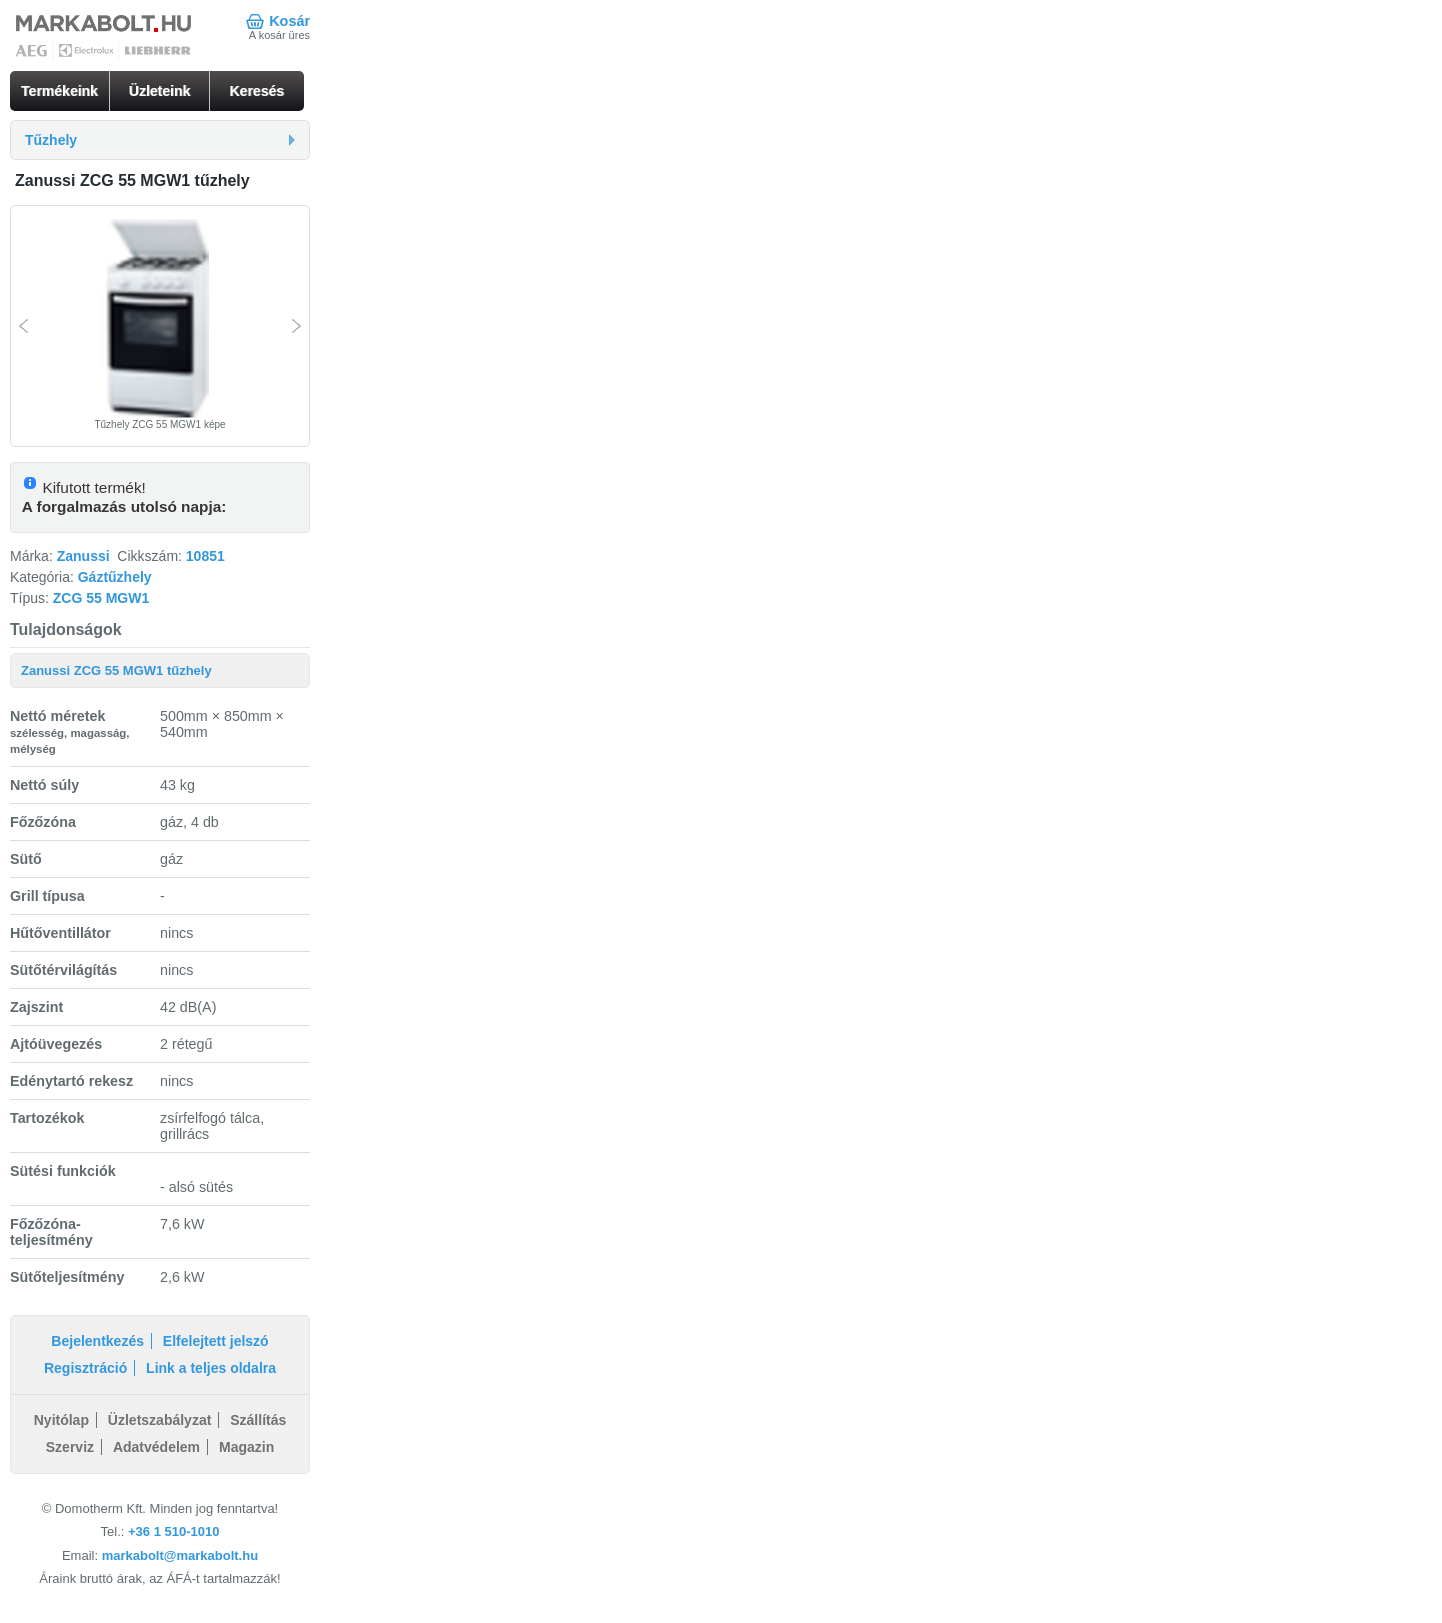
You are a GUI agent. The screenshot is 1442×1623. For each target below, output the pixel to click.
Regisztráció (85, 1368)
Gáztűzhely (115, 577)
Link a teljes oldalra (211, 1368)
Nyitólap (61, 1420)
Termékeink (59, 91)
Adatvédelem (156, 1447)
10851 (205, 556)
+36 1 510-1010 (173, 1531)
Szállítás (258, 1420)
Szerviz (70, 1447)
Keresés (257, 91)
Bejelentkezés (97, 1341)
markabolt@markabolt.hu (180, 1555)
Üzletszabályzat (159, 1420)
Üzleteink (159, 91)
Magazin (246, 1447)
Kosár (289, 21)
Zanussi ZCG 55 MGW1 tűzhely (116, 670)
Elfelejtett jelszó (216, 1341)
